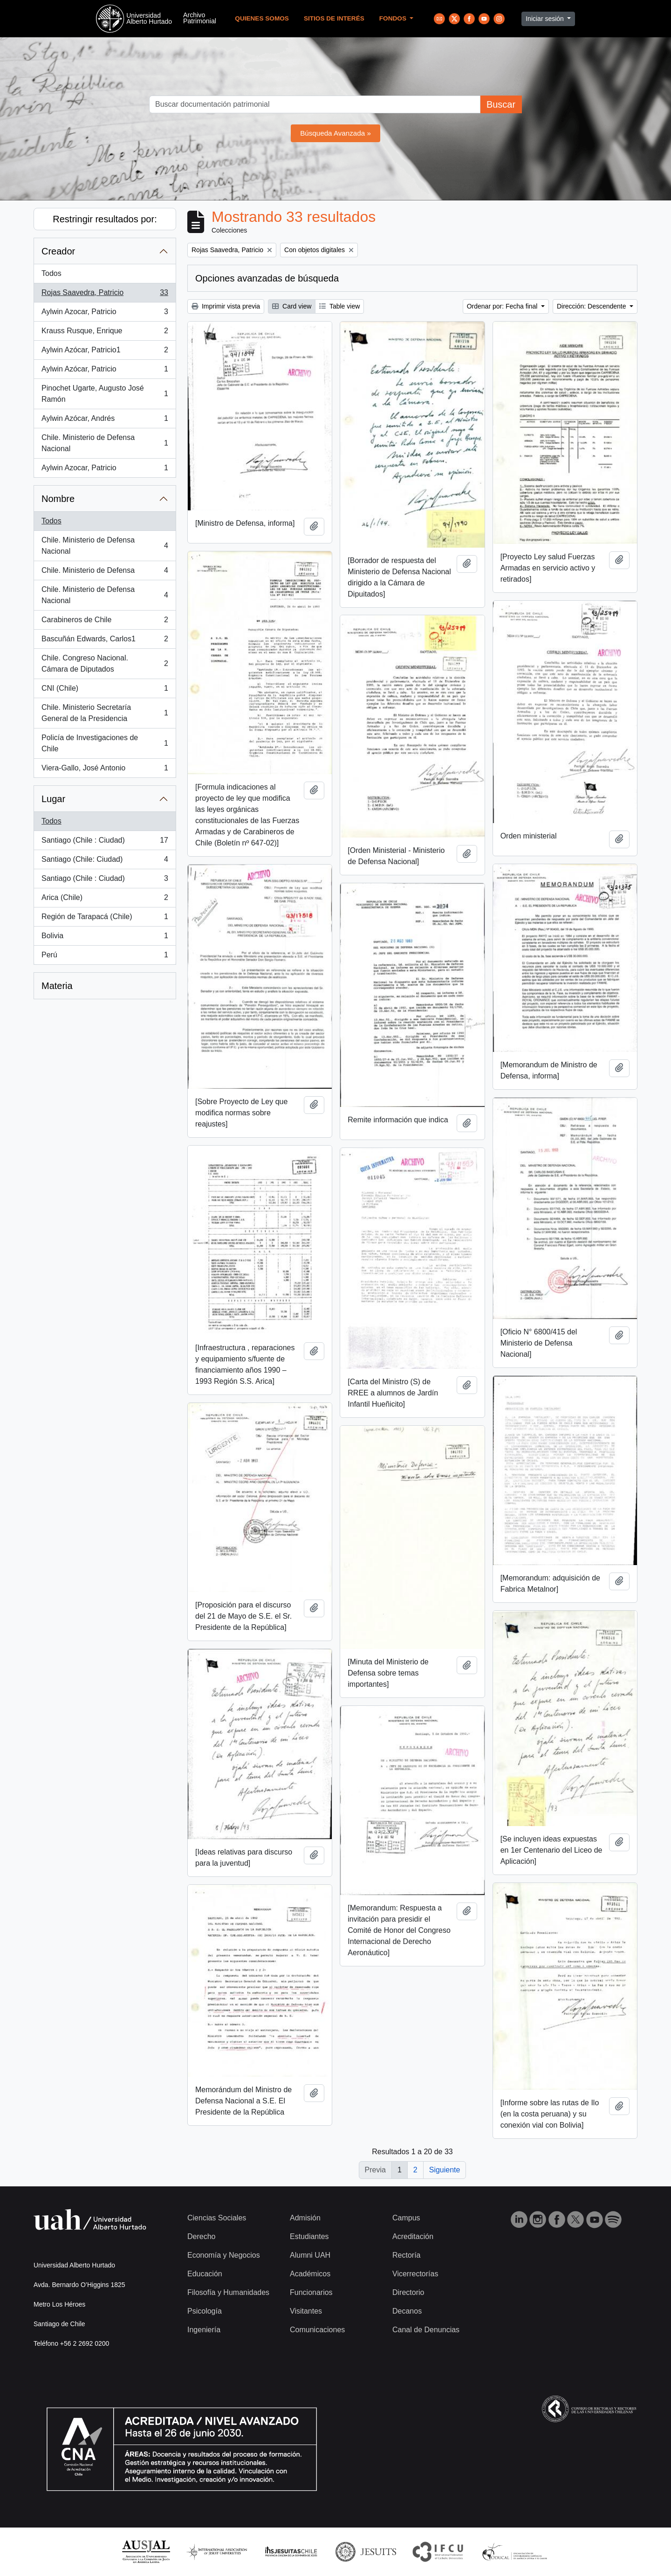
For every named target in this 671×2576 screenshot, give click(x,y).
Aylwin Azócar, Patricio (104, 371)
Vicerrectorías (415, 2274)
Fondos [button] (393, 18)
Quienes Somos (262, 18)
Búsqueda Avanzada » (335, 133)
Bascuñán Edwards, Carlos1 (104, 640)
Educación (204, 2274)
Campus (406, 2218)
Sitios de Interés (334, 18)
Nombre (58, 499)
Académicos (310, 2274)
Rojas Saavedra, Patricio (104, 294)
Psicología (204, 2311)
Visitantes (306, 2311)
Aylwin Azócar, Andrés (104, 420)
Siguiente (444, 2170)
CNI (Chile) (104, 690)
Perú (104, 956)
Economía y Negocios (223, 2255)
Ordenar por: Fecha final (503, 306)
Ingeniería (203, 2330)
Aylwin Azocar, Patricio (104, 313)
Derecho (201, 2236)
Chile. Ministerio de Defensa (104, 572)
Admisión (305, 2218)
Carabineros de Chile (104, 621)
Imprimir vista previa (226, 306)
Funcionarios (311, 2292)
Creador (58, 251)
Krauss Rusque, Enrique (104, 332)
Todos (51, 273)
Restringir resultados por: (105, 219)
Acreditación (412, 2236)
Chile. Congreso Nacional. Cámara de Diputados (104, 663)
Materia (57, 986)
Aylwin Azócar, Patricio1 (104, 351)
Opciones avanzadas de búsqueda (267, 278)
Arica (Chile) (104, 899)
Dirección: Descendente (592, 306)
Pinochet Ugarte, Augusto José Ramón (104, 393)
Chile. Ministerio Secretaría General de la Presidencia (104, 712)
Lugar (53, 799)
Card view (291, 306)
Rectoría (406, 2255)
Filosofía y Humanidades (228, 2292)
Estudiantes (309, 2236)
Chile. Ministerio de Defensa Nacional (104, 443)
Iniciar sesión (546, 18)
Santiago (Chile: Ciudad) (104, 861)
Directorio (408, 2292)
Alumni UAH (310, 2255)
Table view (339, 306)
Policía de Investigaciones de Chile (104, 743)
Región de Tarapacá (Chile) (104, 918)
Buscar (500, 104)
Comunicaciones (317, 2330)
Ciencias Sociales (216, 2218)
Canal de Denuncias (425, 2330)
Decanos (407, 2311)
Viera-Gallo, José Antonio (104, 769)
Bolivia (104, 937)
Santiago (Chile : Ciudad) (104, 842)
